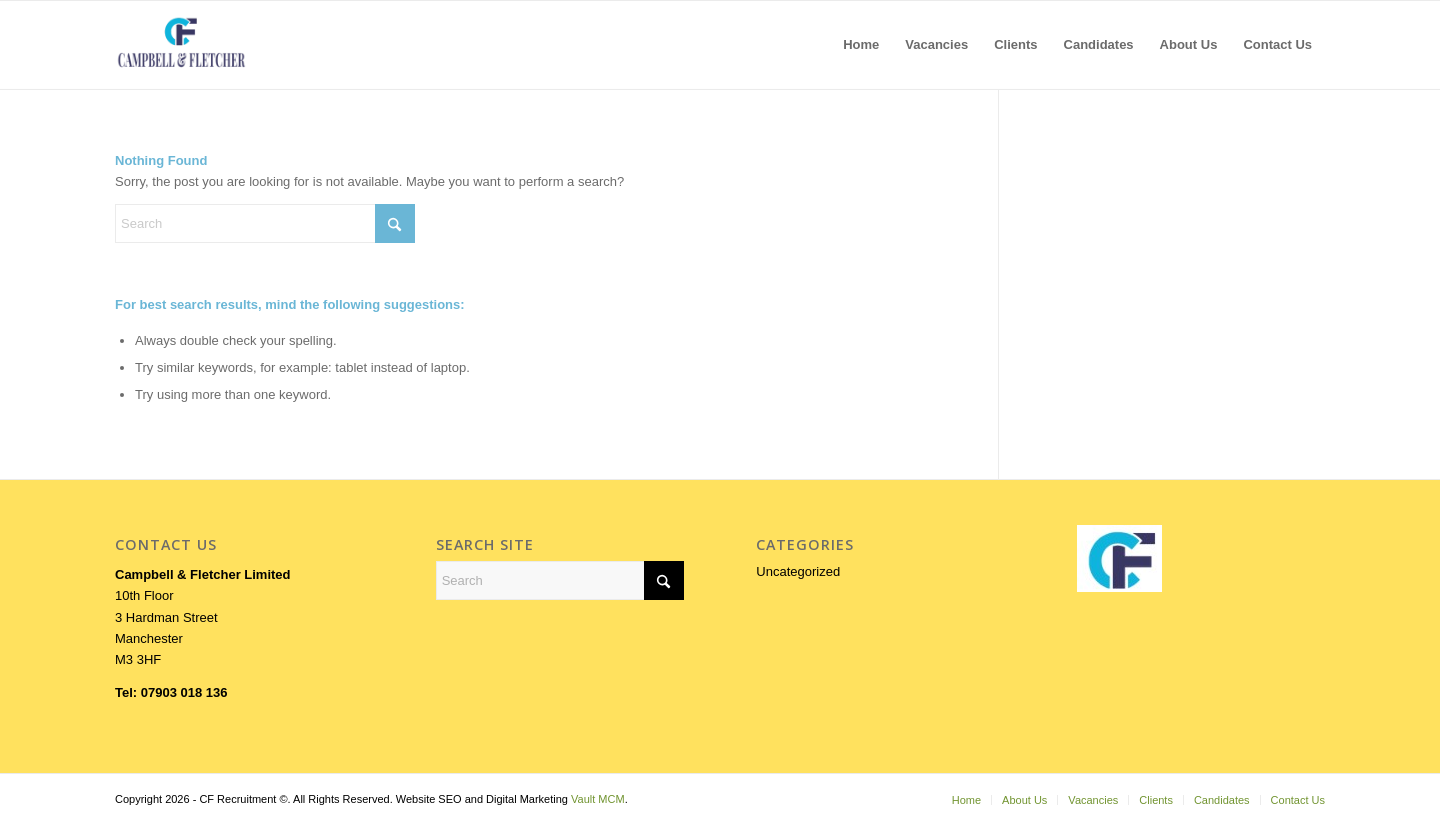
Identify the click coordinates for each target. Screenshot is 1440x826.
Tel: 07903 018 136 (171, 692)
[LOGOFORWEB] (181, 45)
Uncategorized (798, 571)
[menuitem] (861, 45)
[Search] (265, 223)
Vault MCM (598, 799)
